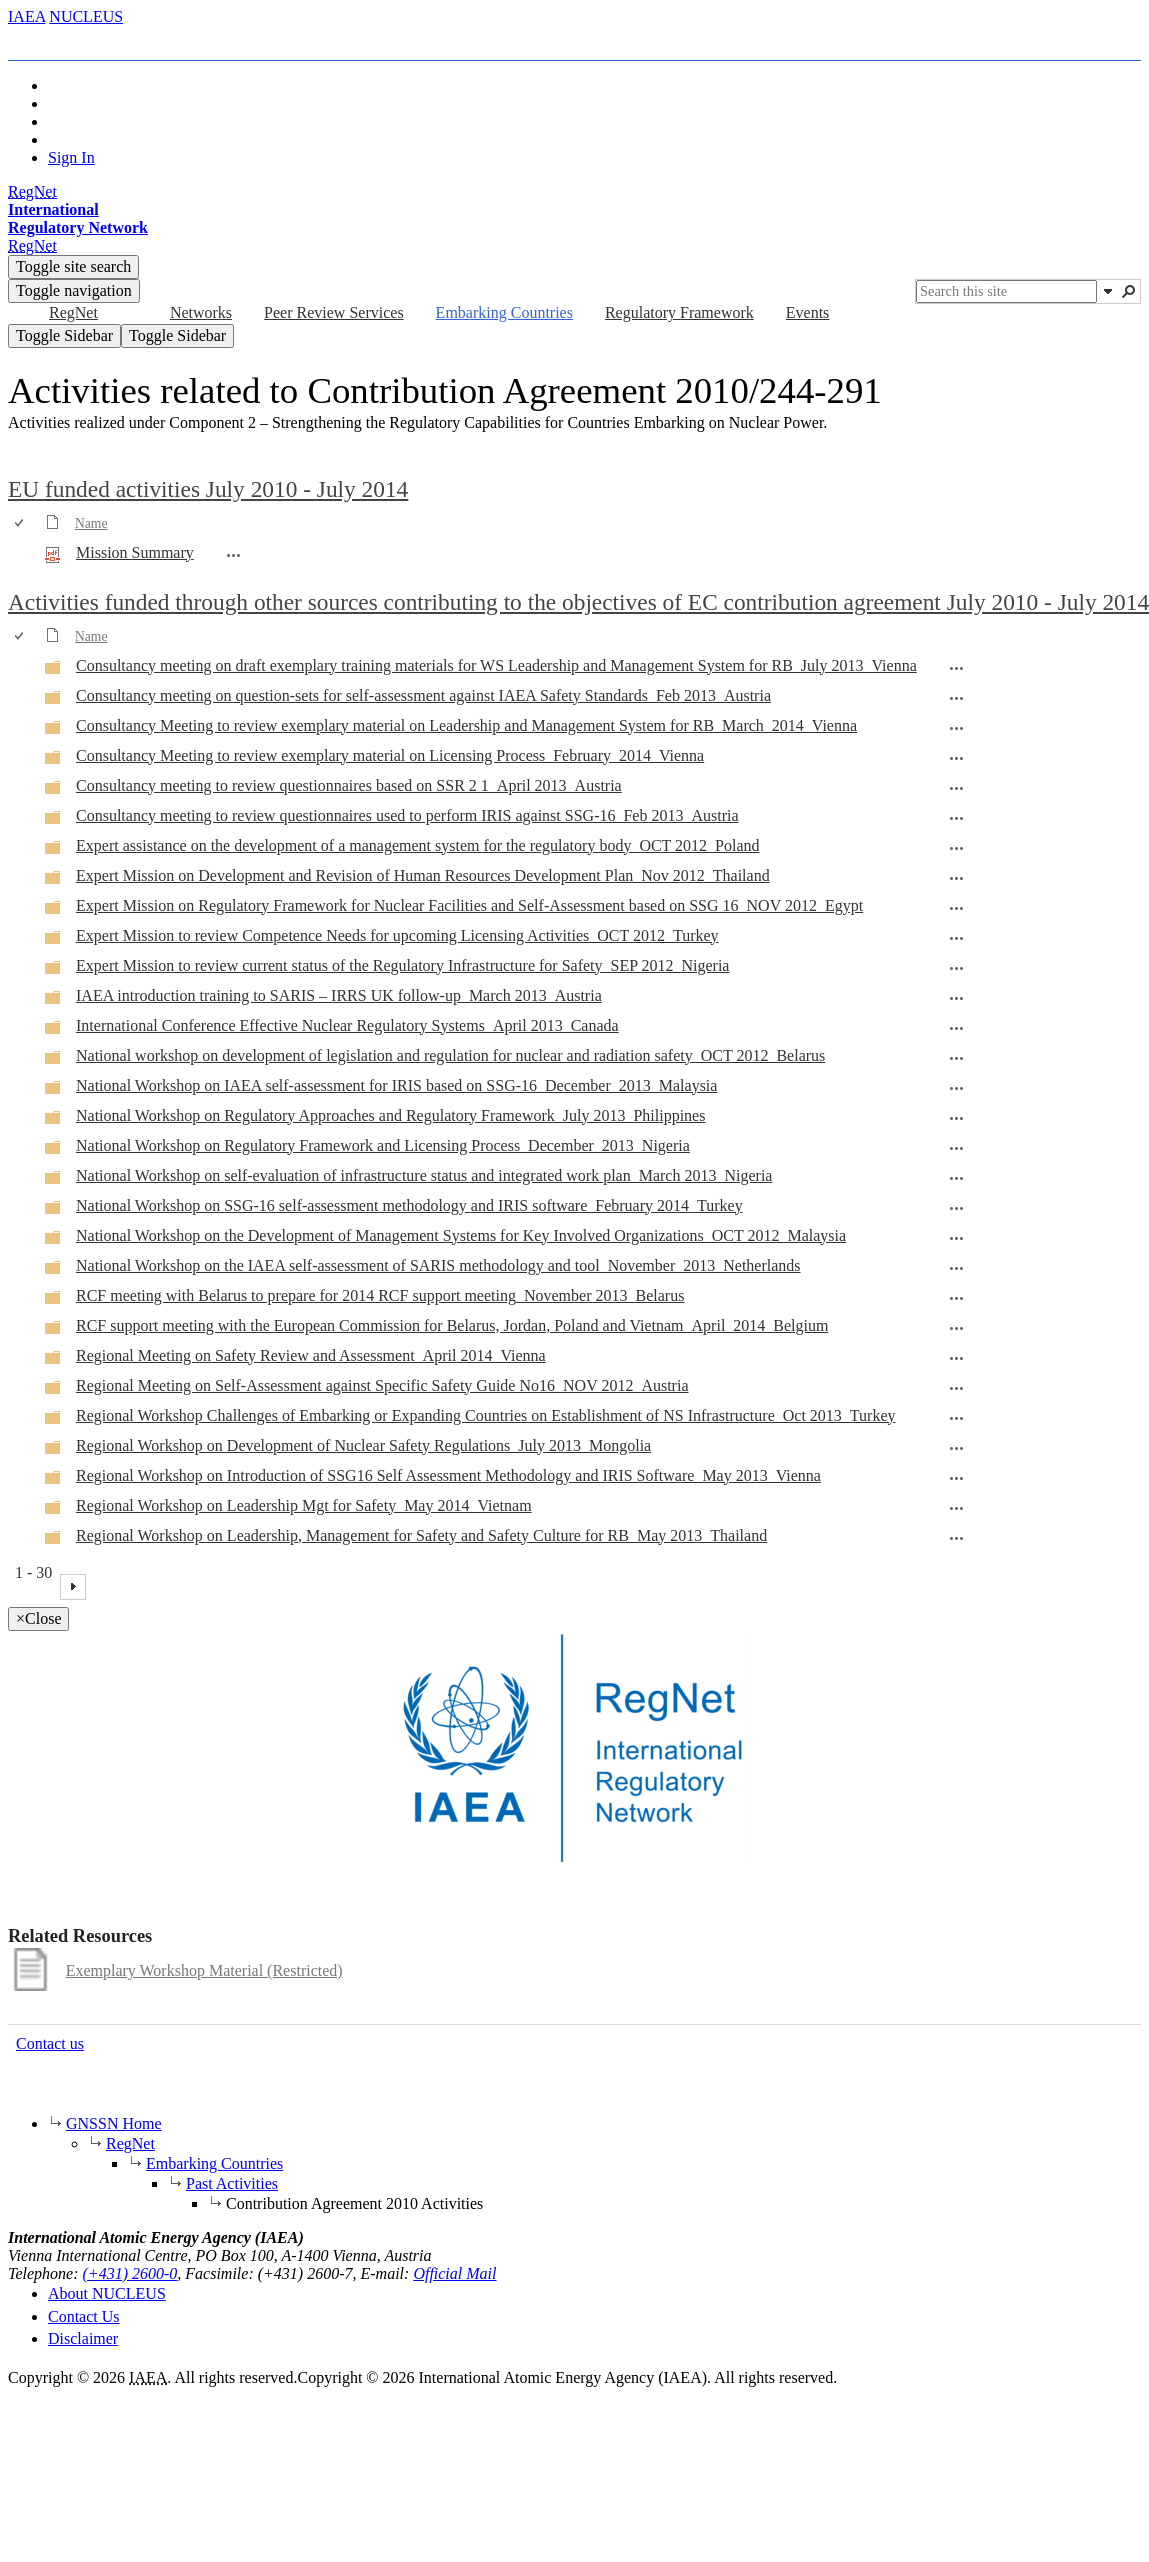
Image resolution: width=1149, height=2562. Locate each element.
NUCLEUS (86, 16)
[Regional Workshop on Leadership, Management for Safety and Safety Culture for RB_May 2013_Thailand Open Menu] (957, 1538)
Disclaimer (83, 2338)
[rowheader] (24, 554)
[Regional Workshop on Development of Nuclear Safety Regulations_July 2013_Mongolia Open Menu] (957, 1448)
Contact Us (84, 2316)
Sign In (71, 157)
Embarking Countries (214, 2163)
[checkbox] (20, 523)
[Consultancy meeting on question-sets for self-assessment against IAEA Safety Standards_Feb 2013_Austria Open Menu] (957, 698)
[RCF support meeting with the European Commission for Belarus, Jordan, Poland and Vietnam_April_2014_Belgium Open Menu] (957, 1328)
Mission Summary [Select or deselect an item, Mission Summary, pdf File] (135, 552)
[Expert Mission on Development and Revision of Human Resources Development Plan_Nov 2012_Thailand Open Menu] (957, 878)
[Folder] (53, 670)
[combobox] (1006, 291)
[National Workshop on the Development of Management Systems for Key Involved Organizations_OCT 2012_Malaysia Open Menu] (957, 1238)
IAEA (26, 16)
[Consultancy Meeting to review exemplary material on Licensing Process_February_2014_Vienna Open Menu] (957, 758)
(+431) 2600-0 (130, 2273)
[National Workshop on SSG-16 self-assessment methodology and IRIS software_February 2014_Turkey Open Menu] (957, 1208)
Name (91, 523)
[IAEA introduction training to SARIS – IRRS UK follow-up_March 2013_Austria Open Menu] (957, 998)
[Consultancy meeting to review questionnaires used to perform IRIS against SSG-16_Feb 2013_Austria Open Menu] (957, 818)
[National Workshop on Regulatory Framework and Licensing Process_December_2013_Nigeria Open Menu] (957, 1148)
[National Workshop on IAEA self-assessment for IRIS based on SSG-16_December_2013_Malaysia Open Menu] (957, 1088)
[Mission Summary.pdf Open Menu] (234, 555)
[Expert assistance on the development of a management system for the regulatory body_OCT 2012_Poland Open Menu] (957, 848)
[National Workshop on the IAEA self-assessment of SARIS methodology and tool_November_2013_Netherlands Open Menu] (957, 1268)
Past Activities (232, 2183)
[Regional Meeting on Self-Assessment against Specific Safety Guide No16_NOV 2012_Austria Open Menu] (957, 1388)
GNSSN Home (114, 2123)
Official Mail (454, 2273)
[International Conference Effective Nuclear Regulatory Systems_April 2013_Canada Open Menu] (957, 1028)
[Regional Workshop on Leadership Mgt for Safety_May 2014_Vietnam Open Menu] (957, 1508)
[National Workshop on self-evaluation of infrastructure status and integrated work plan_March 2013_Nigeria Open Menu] (957, 1178)
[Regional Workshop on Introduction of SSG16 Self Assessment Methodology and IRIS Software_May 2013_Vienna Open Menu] (957, 1478)
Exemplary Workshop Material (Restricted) (204, 1970)
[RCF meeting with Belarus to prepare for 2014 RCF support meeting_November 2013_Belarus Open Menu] (957, 1298)
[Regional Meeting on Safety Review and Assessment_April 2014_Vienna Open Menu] (957, 1358)
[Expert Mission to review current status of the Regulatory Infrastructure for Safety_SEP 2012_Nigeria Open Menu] (957, 968)
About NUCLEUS (107, 2293)
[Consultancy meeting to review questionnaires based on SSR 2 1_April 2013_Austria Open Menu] (957, 788)
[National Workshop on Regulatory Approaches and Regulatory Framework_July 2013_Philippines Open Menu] (957, 1118)
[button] (1108, 291)
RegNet (130, 2143)
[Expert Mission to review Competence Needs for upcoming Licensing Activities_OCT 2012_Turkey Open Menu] (957, 938)
